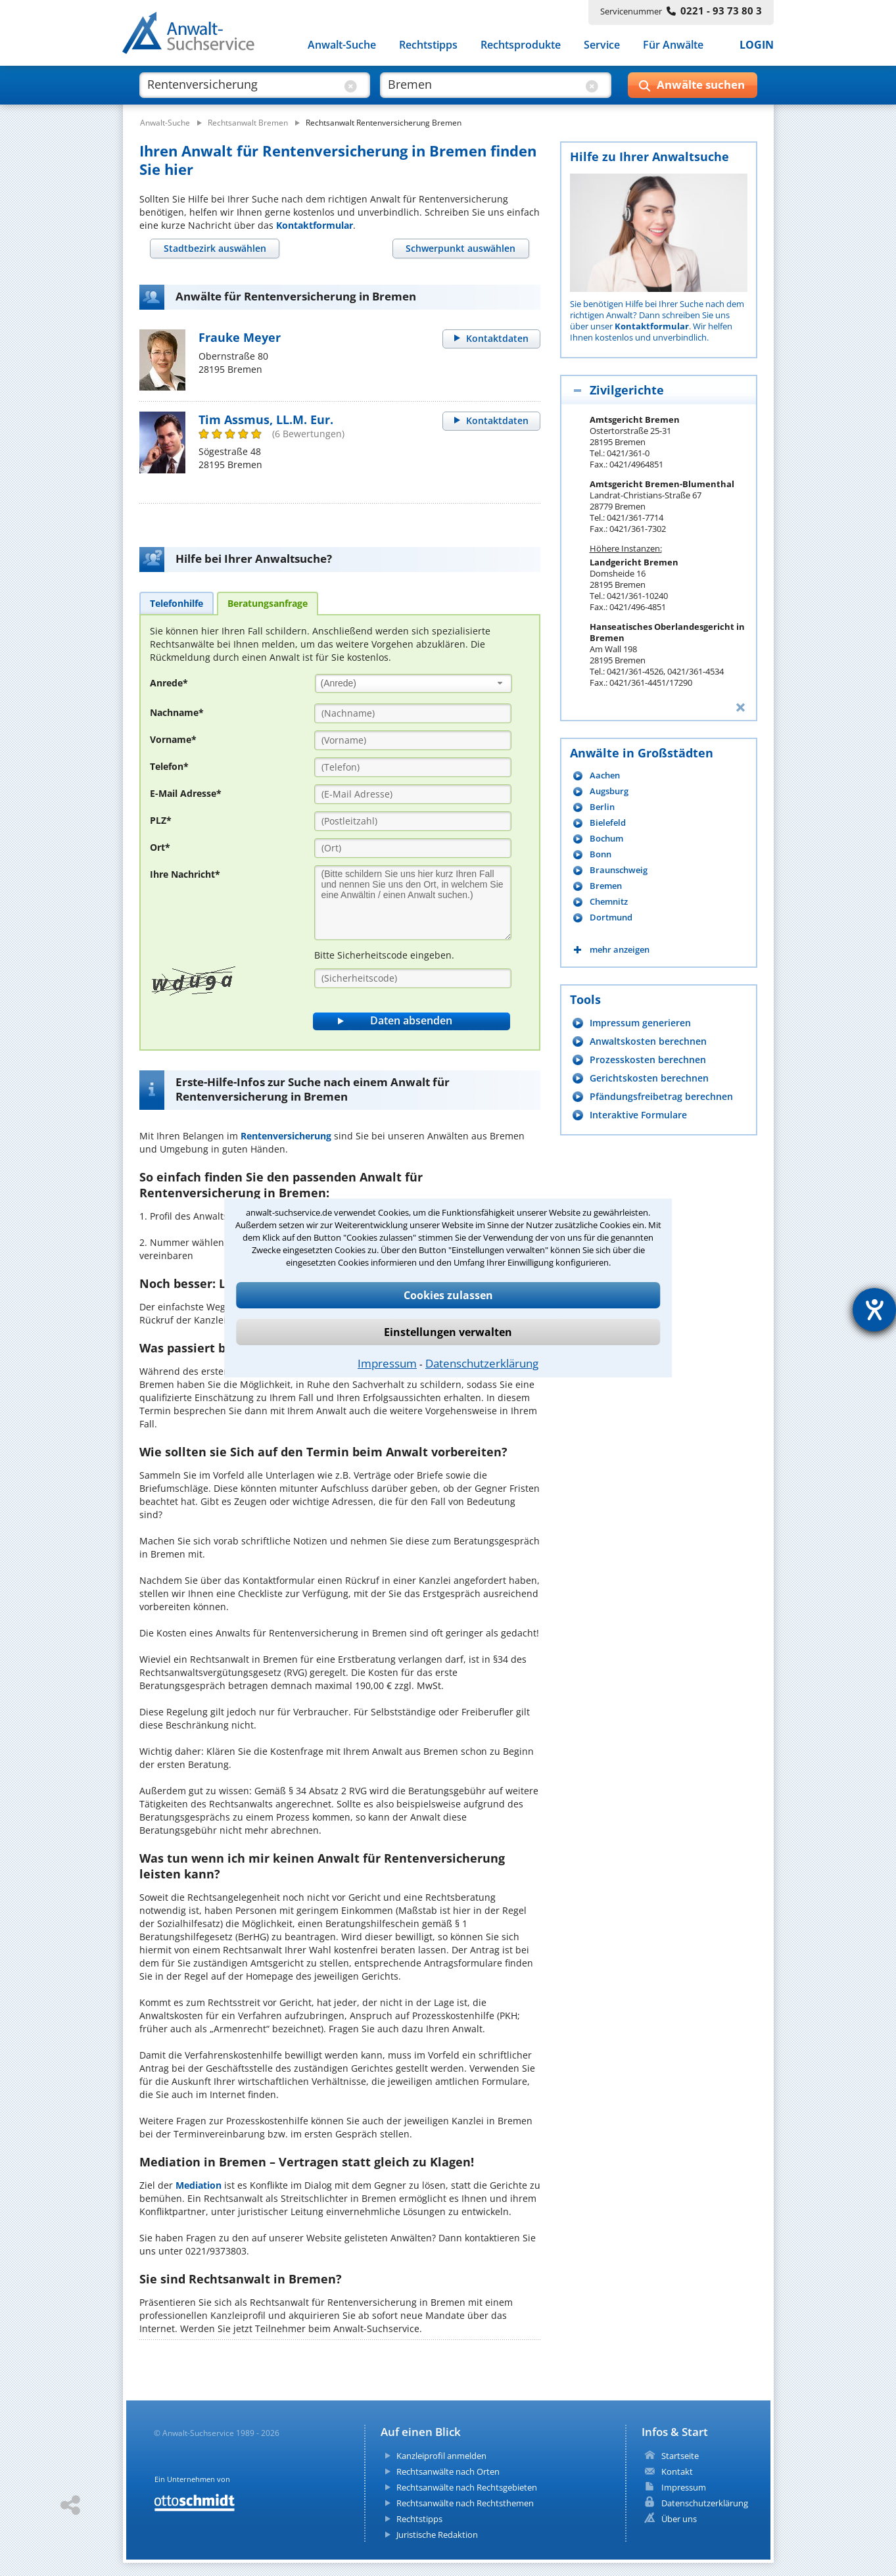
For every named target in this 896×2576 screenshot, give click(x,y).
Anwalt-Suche (342, 44)
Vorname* (173, 739)
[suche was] (243, 84)
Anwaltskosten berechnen (648, 1041)
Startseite (680, 2456)
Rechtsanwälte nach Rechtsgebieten (466, 2487)
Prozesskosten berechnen (648, 1059)
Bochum (606, 838)
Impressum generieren (640, 1022)
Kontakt (677, 2471)
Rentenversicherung (286, 1136)
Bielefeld (608, 822)
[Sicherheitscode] (412, 978)
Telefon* (169, 766)
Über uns (679, 2519)
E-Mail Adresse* (186, 793)
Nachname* (177, 712)
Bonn (600, 854)
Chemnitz (609, 901)
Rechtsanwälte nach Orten (448, 2471)
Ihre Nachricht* (185, 874)
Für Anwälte (673, 44)
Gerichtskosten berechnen (649, 1078)
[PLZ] (412, 821)
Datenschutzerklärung (481, 1363)
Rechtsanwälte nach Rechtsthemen (465, 2503)
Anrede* (169, 683)
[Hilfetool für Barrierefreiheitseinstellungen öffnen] (874, 1309)
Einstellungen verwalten (448, 1332)
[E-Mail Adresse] (412, 794)
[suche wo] (483, 84)
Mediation (199, 2185)
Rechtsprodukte (521, 44)
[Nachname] (412, 713)
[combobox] (413, 683)
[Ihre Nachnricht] (412, 902)
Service (602, 44)
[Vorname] (412, 740)
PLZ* (161, 820)
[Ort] (412, 848)
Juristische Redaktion (437, 2534)
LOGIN (757, 44)
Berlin (602, 807)
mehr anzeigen (619, 949)
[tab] (215, 248)
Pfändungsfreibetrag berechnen (661, 1096)
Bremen (606, 886)
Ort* (160, 847)
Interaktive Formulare (638, 1115)
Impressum (387, 1363)
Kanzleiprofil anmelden (441, 2455)
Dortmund (611, 917)
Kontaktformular (314, 225)
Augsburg (609, 791)
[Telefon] (412, 767)
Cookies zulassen (448, 1295)
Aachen (605, 775)
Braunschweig (619, 870)
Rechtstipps (428, 44)
